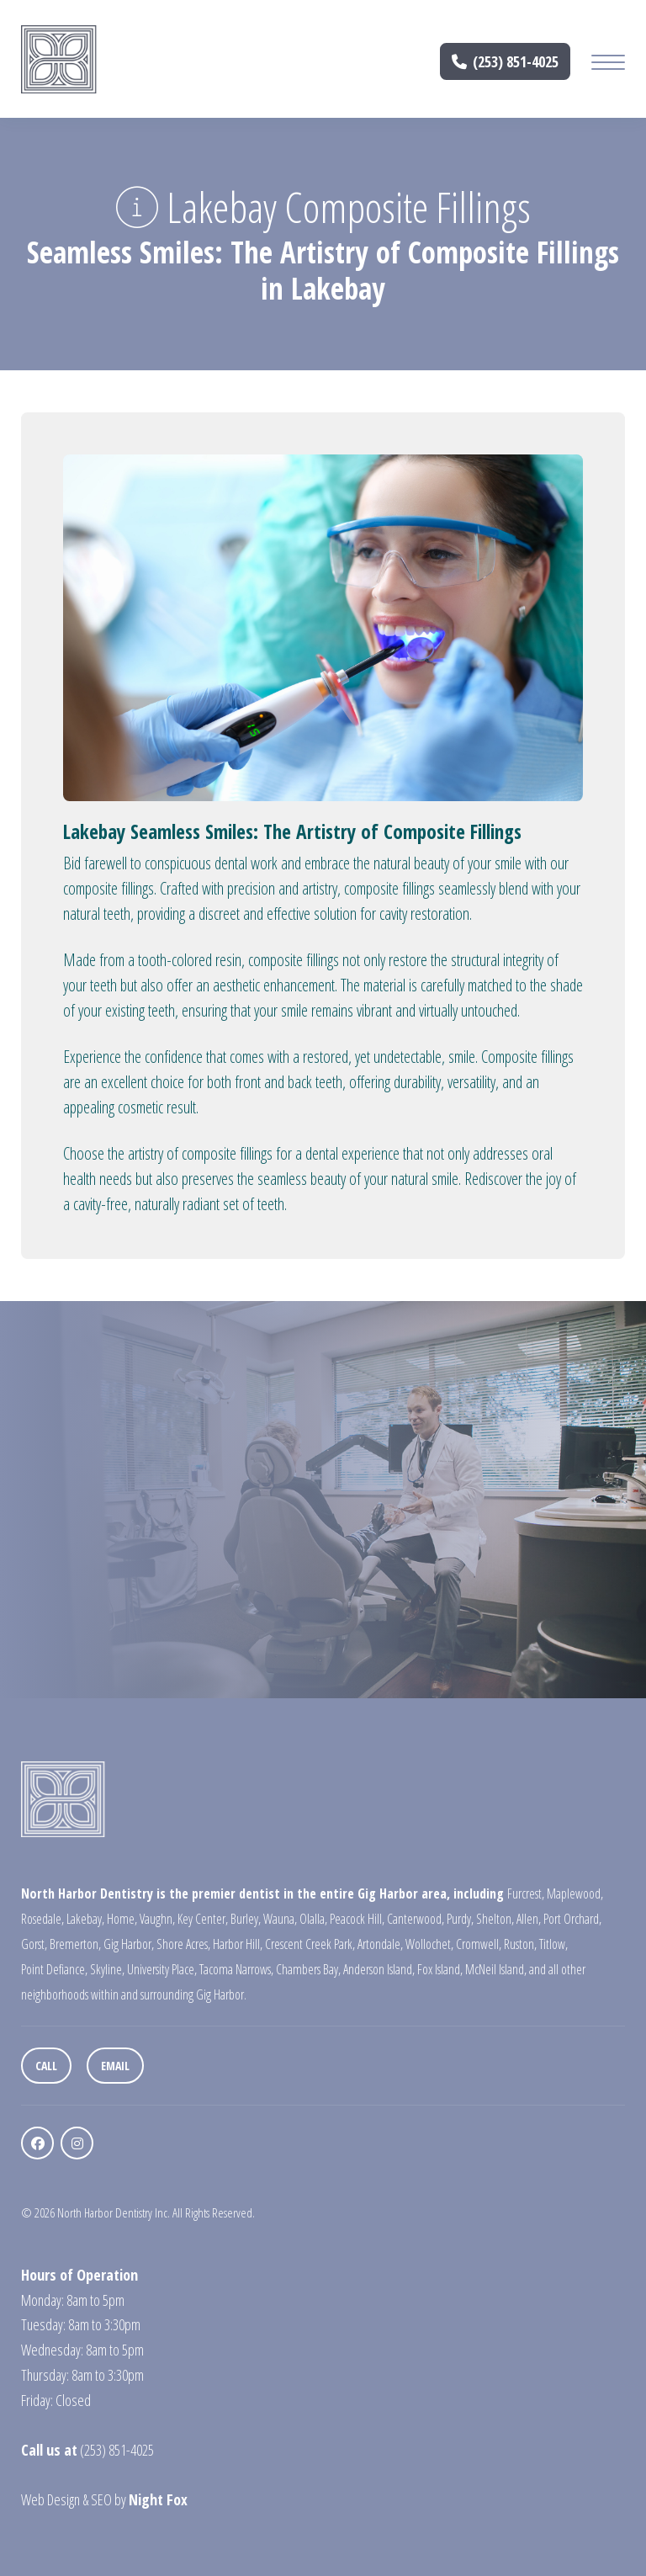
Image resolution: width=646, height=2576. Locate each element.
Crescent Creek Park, (310, 1944)
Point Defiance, (54, 1969)
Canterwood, (415, 1918)
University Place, (162, 1969)
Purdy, (460, 1918)
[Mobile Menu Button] (608, 64)
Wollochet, (429, 1944)
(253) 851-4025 (505, 61)
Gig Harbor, (128, 1944)
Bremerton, (75, 1944)
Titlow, (553, 1944)
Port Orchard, (572, 1918)
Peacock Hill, (357, 1918)
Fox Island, (440, 1969)
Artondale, (380, 1944)
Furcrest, (525, 1893)
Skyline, (107, 1969)
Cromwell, (478, 1944)
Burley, (245, 1918)
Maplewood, (575, 1893)
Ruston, (520, 1944)
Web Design (50, 2499)
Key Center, (202, 1918)
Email (115, 2066)
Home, (122, 1918)
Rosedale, (42, 1918)
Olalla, (313, 1918)
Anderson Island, (379, 1969)
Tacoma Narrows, (236, 1969)
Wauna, (280, 1918)
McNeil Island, (496, 1969)
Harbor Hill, (237, 1944)
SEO (101, 2499)
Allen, (528, 1918)
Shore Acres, (183, 1944)
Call (46, 2066)
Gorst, (34, 1944)
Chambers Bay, (308, 1969)
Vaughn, (157, 1918)
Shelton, (495, 1918)
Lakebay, (85, 1918)
